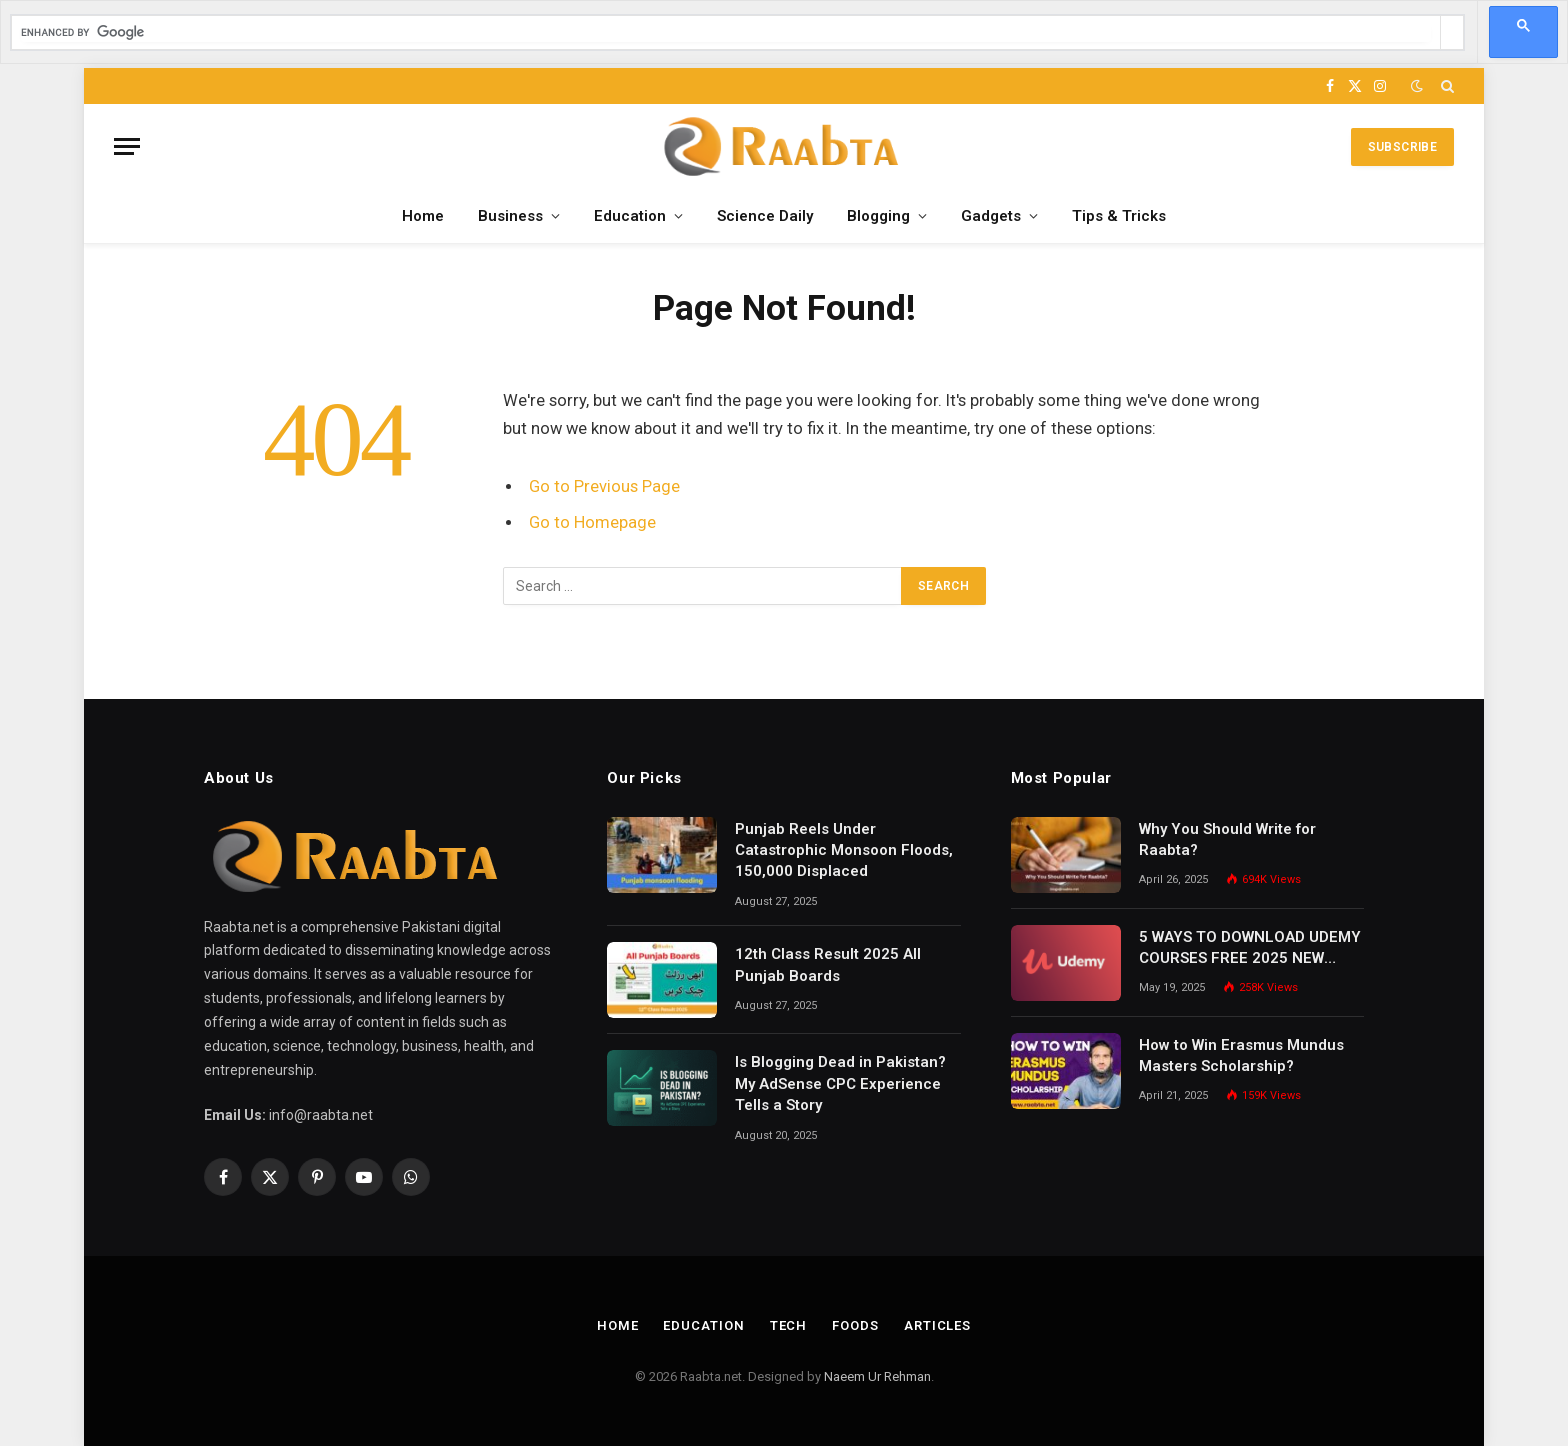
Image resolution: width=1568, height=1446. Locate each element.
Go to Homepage (592, 522)
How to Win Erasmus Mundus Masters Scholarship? (1241, 1055)
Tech (789, 1325)
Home (423, 216)
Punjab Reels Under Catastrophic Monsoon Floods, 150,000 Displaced (844, 850)
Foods (855, 1325)
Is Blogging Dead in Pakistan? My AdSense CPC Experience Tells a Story (840, 1083)
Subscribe (1402, 147)
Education (630, 216)
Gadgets (991, 216)
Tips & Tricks (1119, 216)
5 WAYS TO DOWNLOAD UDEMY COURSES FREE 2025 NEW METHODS (1250, 949)
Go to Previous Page (604, 486)
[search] (726, 32)
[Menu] (127, 146)
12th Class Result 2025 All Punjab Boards (828, 964)
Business (510, 216)
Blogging (878, 216)
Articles (937, 1325)
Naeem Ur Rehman (877, 1376)
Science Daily (765, 216)
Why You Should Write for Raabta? (1227, 839)
